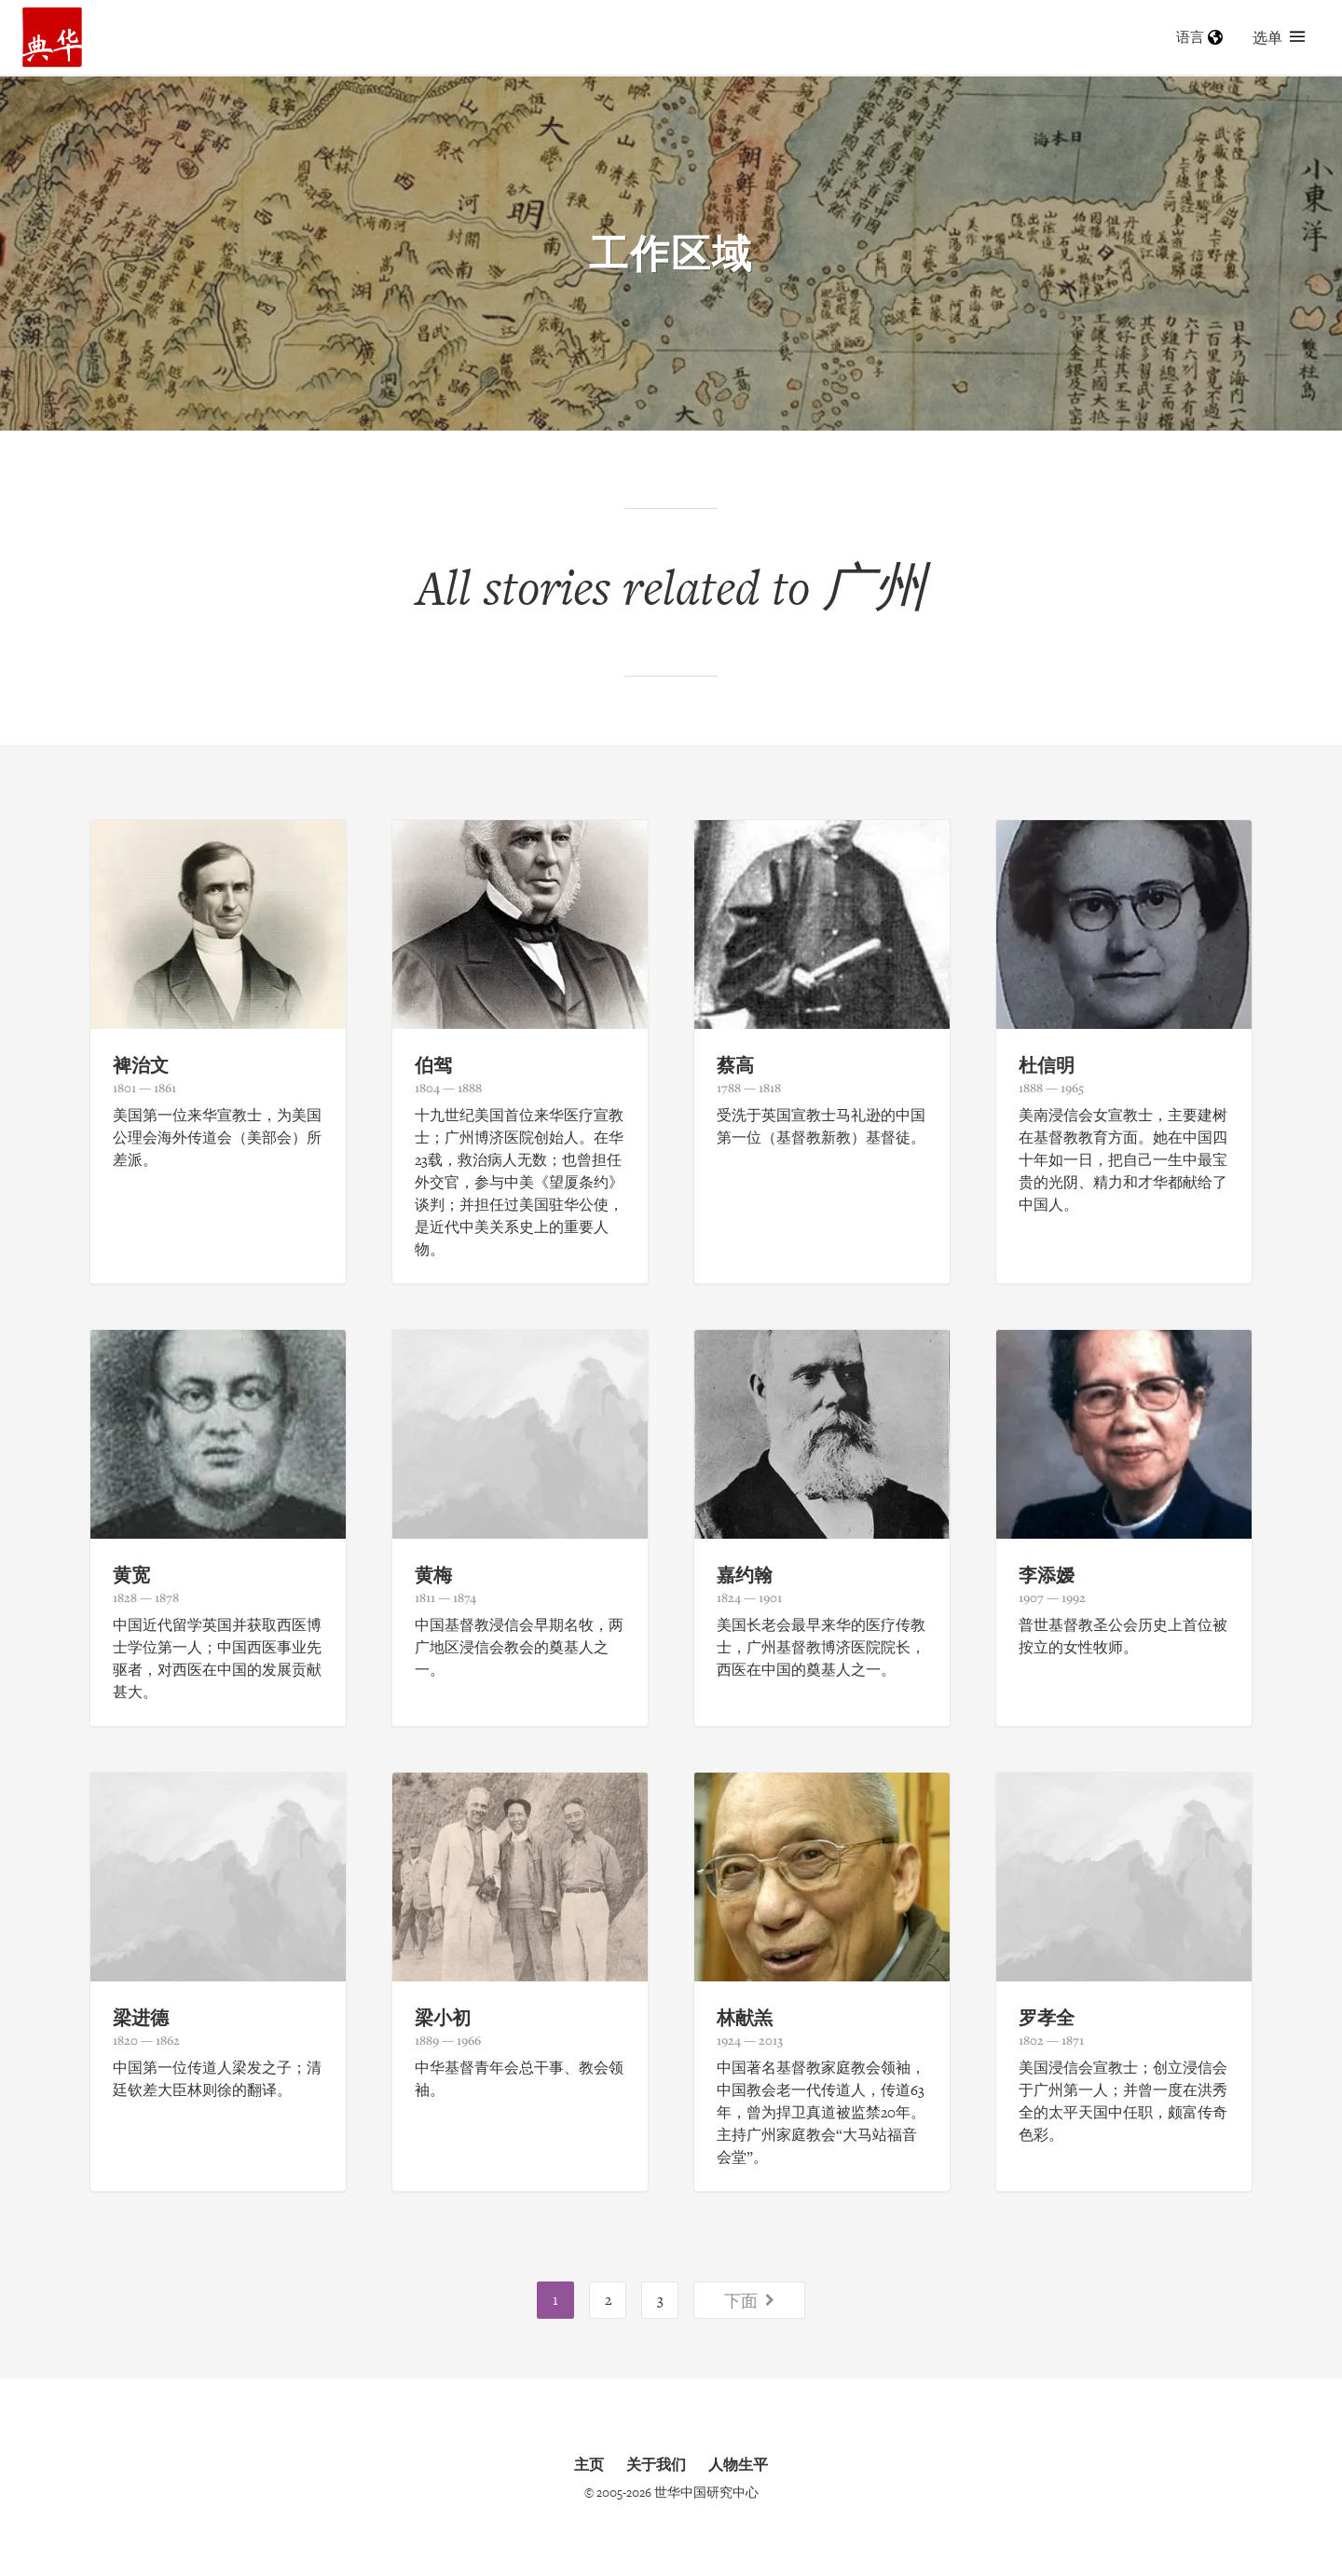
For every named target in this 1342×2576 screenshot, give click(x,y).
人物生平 (738, 2464)
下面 (749, 2300)
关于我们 (656, 2464)
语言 (1199, 37)
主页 (589, 2464)
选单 (1279, 37)
